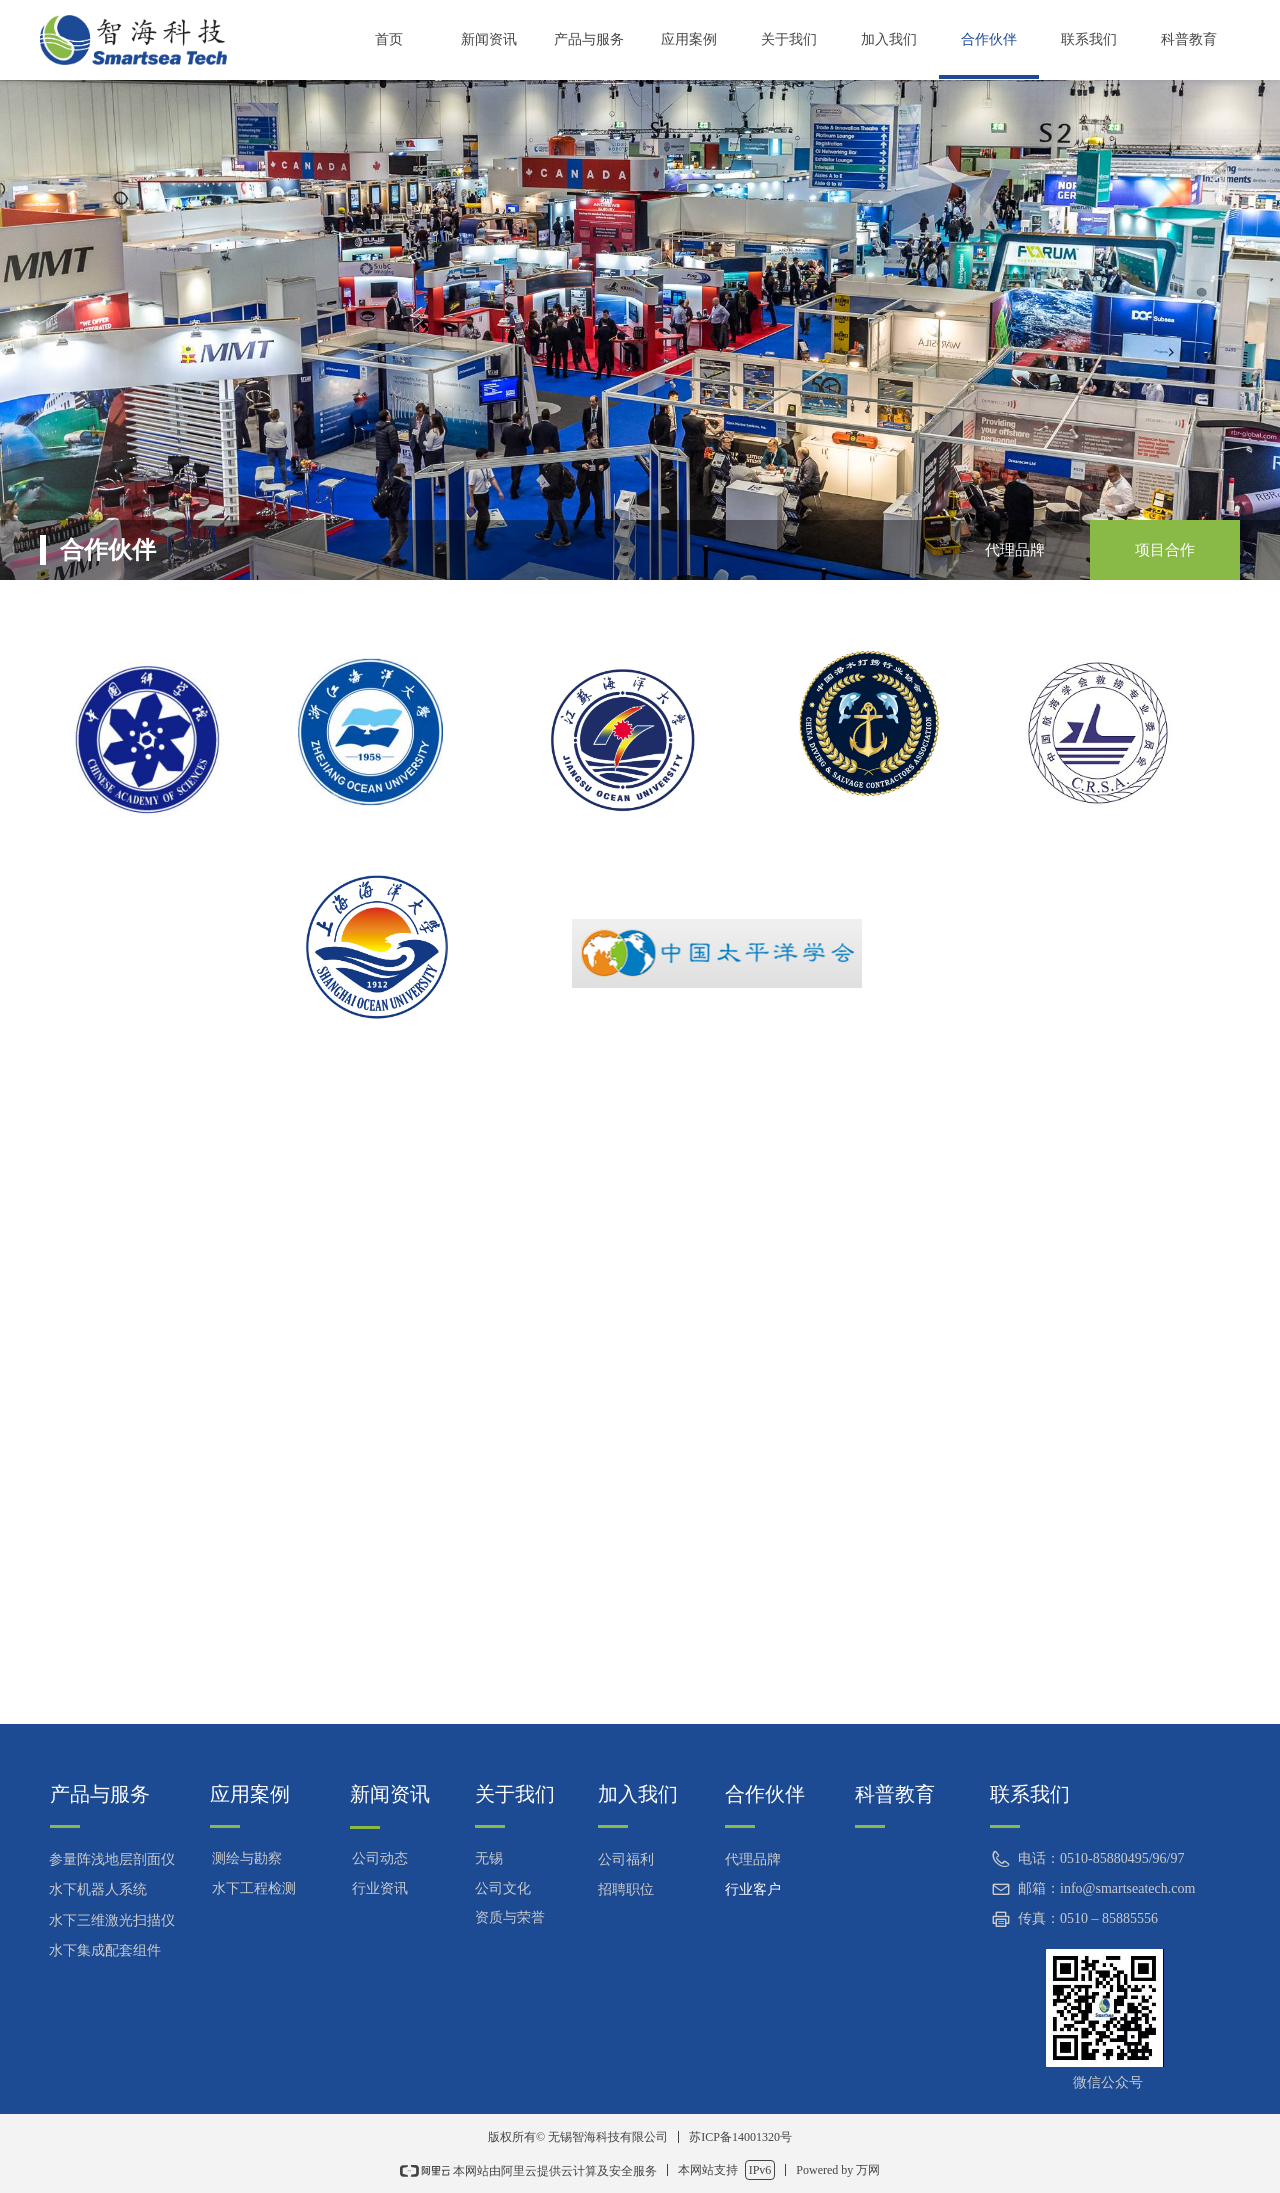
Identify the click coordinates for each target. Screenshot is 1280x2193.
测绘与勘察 (247, 1858)
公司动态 (380, 1858)
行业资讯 (380, 1888)
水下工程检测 (254, 1888)
